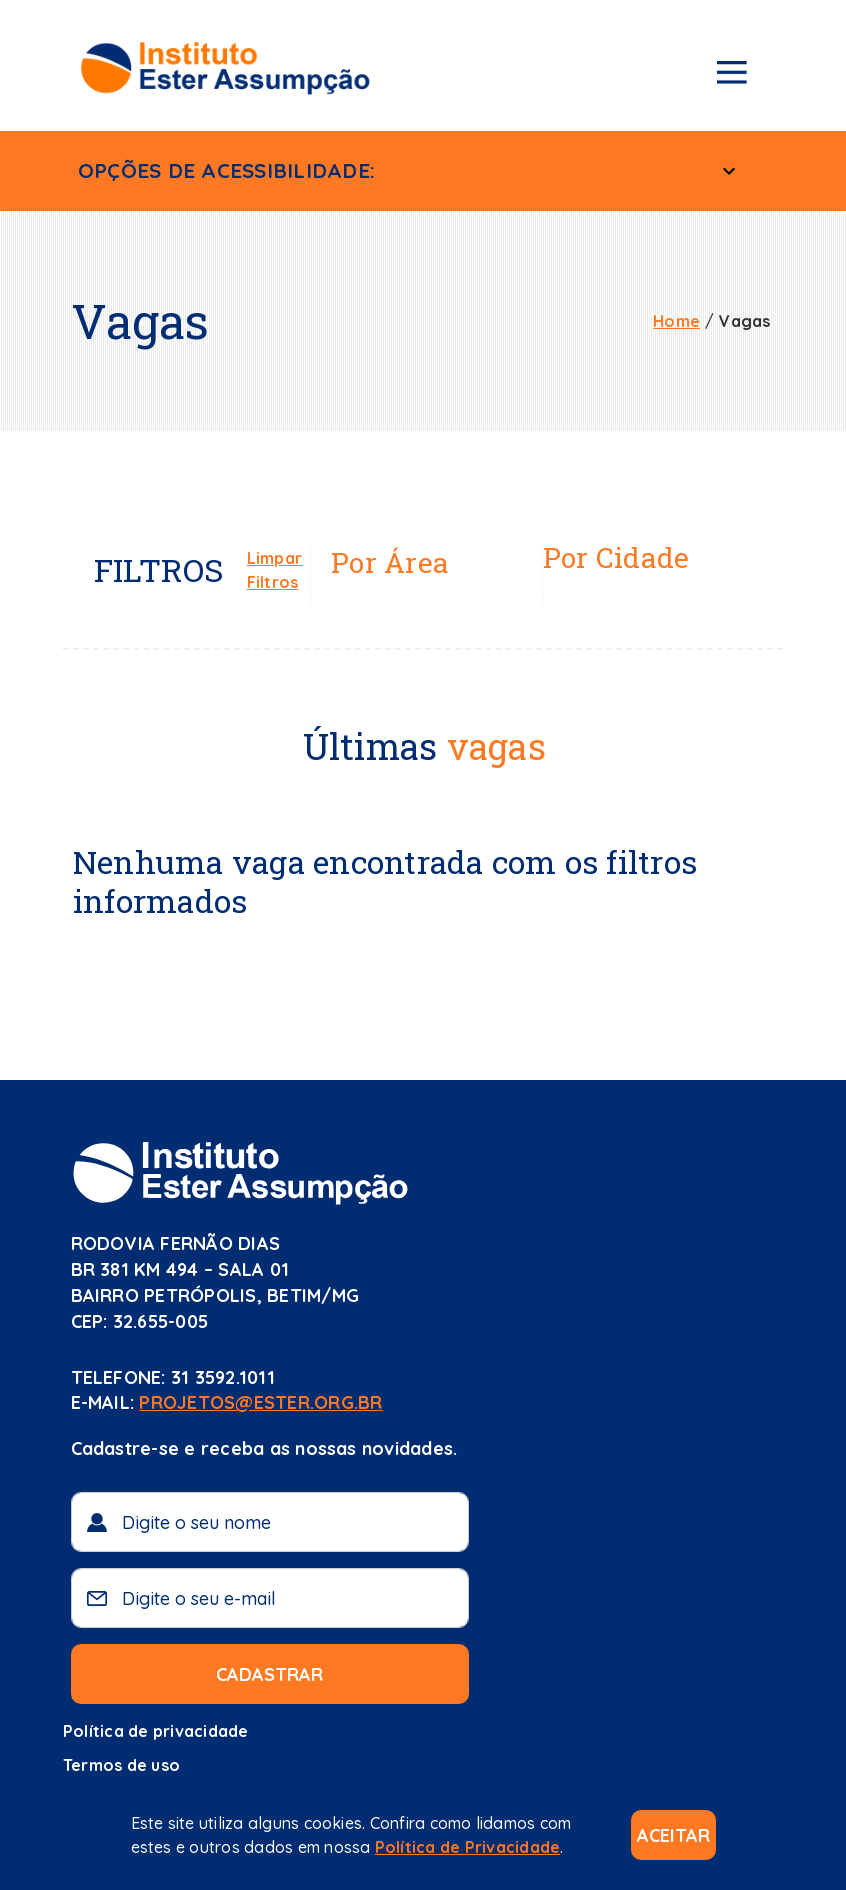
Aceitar (673, 1835)
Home (676, 321)
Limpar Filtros (274, 570)
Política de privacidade (156, 1731)
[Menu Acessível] (729, 171)
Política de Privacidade (468, 1847)
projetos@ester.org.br (260, 1402)
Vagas (744, 321)
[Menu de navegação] (732, 76)
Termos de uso (121, 1765)
